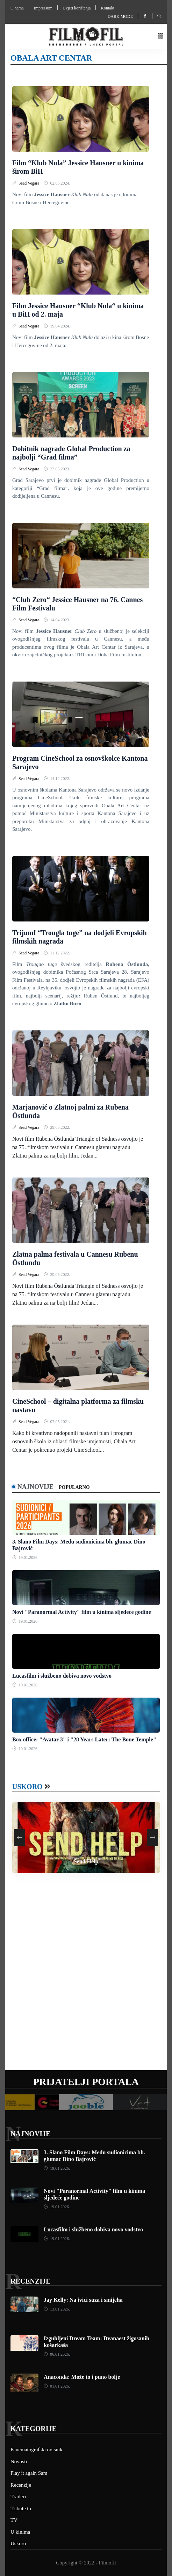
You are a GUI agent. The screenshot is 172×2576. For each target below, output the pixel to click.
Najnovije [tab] (35, 1486)
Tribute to (20, 2508)
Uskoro (27, 1786)
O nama (17, 8)
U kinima (20, 2532)
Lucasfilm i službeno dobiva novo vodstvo (62, 1676)
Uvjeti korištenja (77, 8)
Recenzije (30, 2281)
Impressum (43, 8)
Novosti (18, 2461)
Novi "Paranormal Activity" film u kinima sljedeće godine (81, 1612)
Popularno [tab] (74, 1487)
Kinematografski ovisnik (36, 2449)
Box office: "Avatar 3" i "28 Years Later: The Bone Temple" (84, 1739)
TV (13, 2520)
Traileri (18, 2496)
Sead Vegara (29, 183)
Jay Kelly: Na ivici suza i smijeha (83, 2300)
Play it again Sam (28, 2473)
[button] (160, 36)
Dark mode (120, 16)
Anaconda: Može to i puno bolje (82, 2377)
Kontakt (107, 8)
